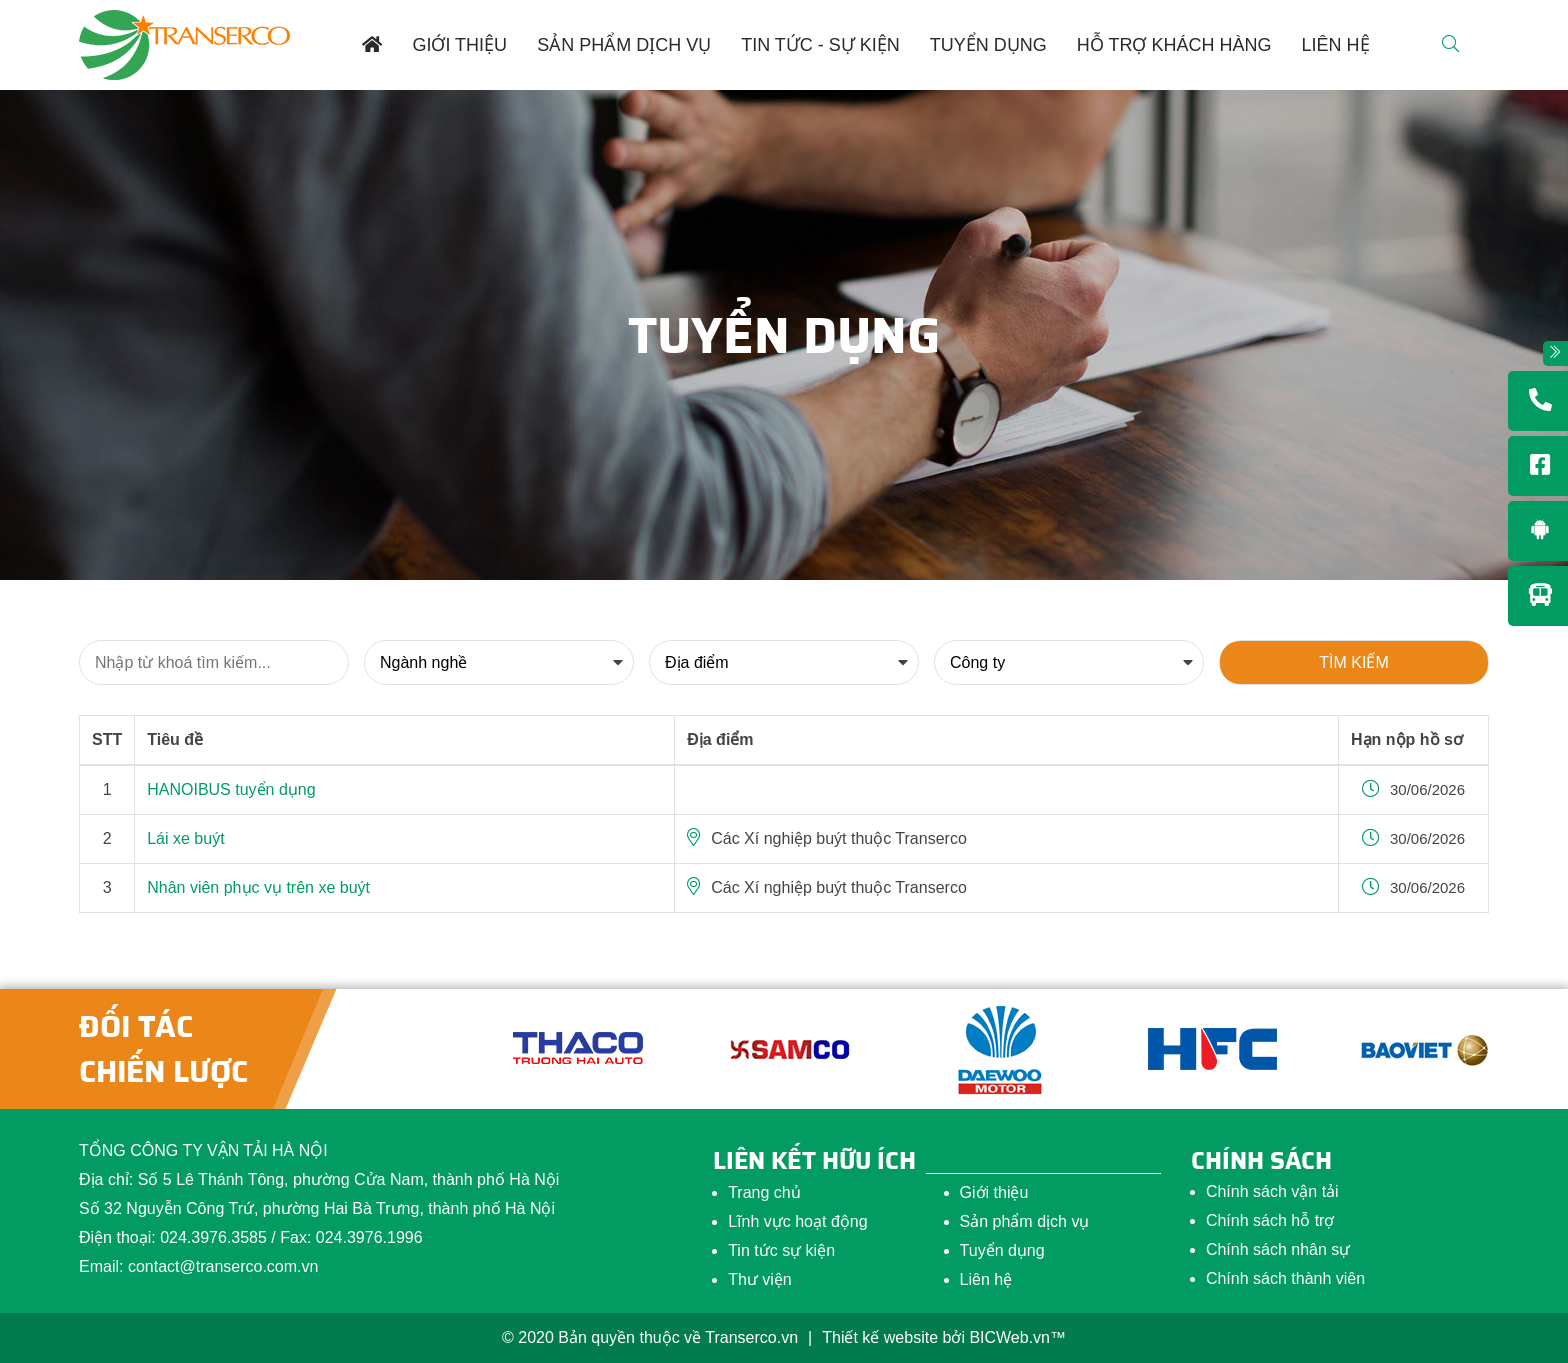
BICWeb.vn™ (1017, 1337)
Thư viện (760, 1279)
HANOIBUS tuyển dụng (231, 789)
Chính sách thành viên (1285, 1278)
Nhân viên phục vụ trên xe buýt (258, 887)
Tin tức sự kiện (781, 1250)
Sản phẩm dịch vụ (1025, 1221)
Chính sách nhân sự (1278, 1249)
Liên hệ (986, 1279)
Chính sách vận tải (1272, 1191)
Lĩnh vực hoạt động (797, 1221)
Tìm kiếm (1353, 662)
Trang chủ (764, 1192)
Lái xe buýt (185, 838)
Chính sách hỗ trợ (1270, 1220)
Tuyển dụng (1002, 1250)
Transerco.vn (751, 1337)
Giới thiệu (994, 1192)
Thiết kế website (880, 1337)
